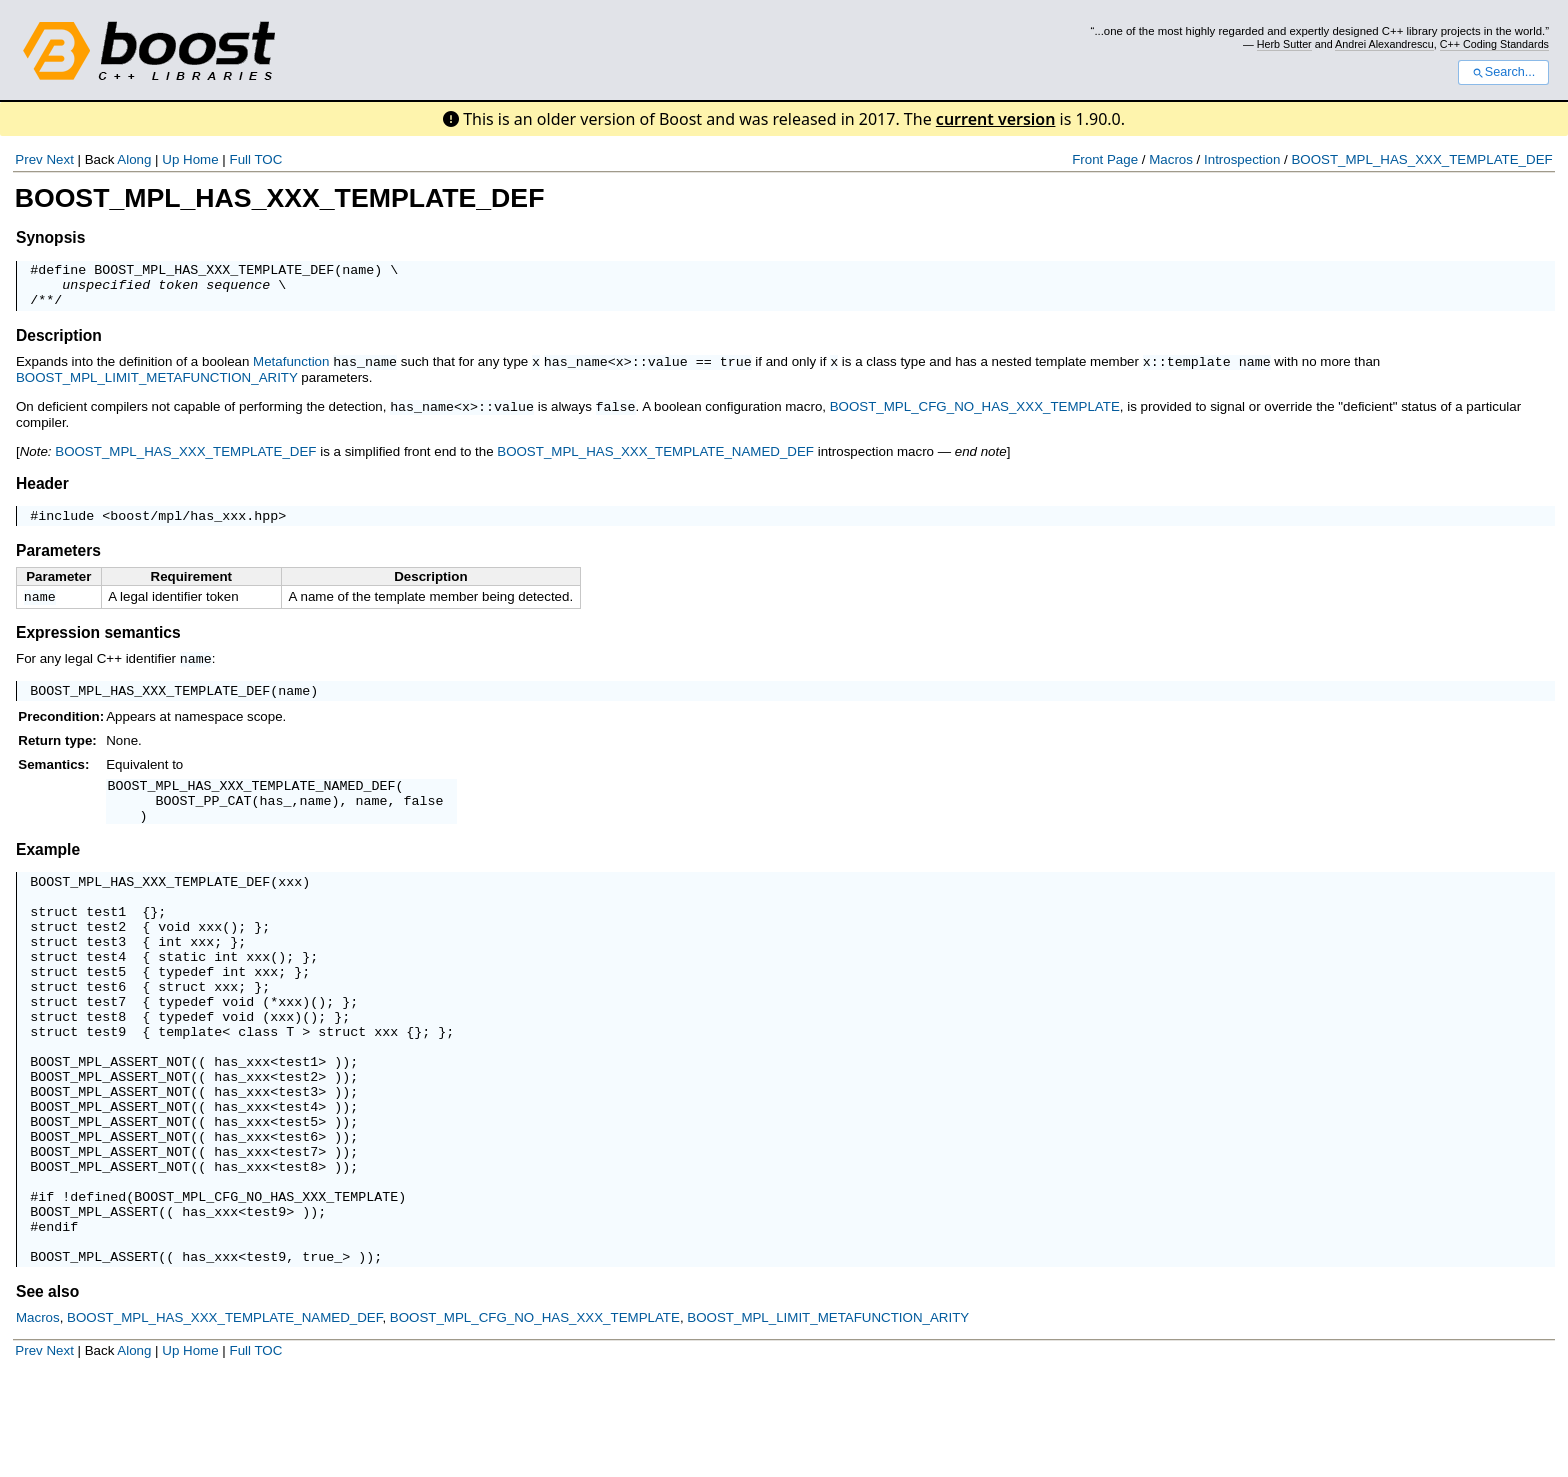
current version (996, 119)
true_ (322, 1357)
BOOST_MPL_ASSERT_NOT (110, 1123)
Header (42, 490)
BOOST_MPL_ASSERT (94, 1303)
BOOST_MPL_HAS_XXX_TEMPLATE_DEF (1421, 159)
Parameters (58, 560)
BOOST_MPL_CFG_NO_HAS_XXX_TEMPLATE (975, 414)
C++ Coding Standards (1494, 44)
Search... (1503, 72)
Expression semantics (98, 644)
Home (201, 159)
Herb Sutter (1284, 44)
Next (59, 159)
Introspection (1242, 159)
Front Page (1105, 159)
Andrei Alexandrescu (1384, 44)
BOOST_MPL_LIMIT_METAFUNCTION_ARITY (157, 385)
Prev (28, 159)
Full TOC (255, 159)
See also (47, 1392)
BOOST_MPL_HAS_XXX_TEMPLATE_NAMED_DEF (655, 458)
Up (170, 159)
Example (48, 872)
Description (59, 344)
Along (134, 159)
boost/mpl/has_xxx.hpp (194, 525)
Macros (1171, 159)
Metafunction (291, 370)
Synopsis (50, 237)
